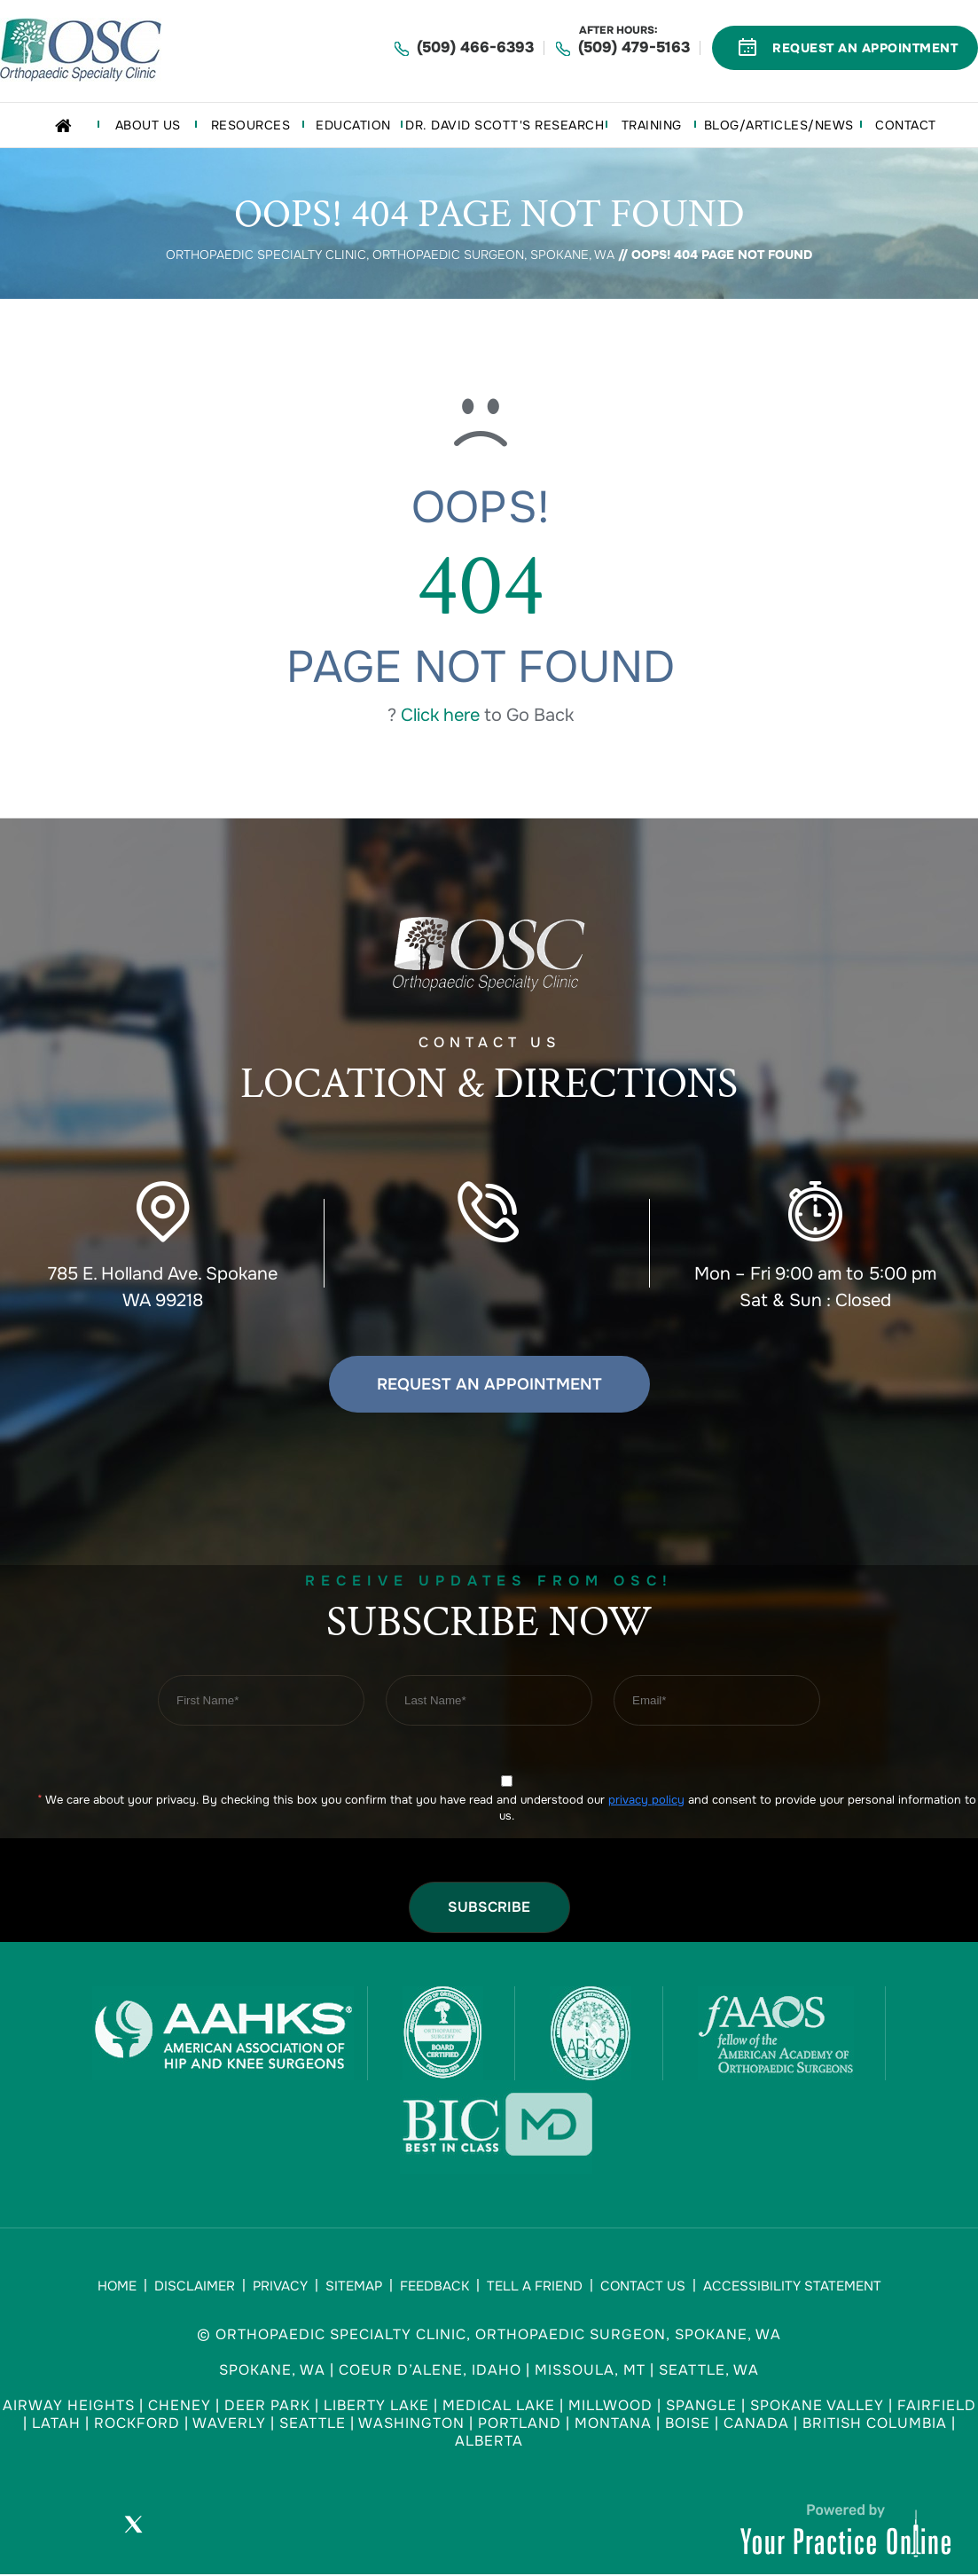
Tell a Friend (535, 2286)
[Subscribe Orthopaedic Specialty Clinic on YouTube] (182, 2528)
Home (117, 2286)
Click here (440, 715)
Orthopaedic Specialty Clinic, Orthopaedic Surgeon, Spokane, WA (390, 254)
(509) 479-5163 (634, 47)
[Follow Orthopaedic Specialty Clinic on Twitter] (133, 2528)
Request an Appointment (489, 1384)
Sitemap (353, 2286)
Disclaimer (194, 2286)
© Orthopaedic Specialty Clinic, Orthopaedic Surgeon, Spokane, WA (489, 2334)
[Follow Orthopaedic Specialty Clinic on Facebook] (83, 2528)
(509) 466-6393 (475, 47)
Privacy (280, 2286)
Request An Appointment (865, 48)
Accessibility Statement (792, 2286)
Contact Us (642, 2286)
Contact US (489, 1076)
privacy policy (646, 1799)
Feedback (434, 2286)
